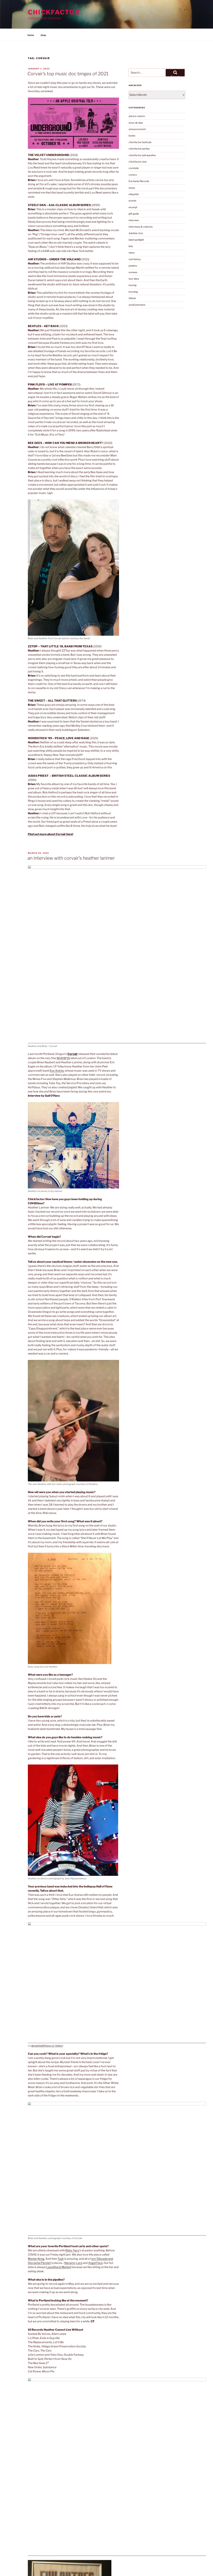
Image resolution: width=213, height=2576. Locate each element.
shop (43, 22)
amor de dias (136, 110)
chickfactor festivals (140, 129)
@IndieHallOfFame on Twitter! (47, 1887)
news (132, 240)
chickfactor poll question (142, 142)
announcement (137, 116)
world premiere (137, 292)
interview (134, 207)
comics (133, 162)
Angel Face (95, 2039)
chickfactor (54, 12)
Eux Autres (57, 971)
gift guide (134, 201)
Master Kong (36, 2035)
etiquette (134, 181)
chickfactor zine (138, 149)
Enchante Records (139, 168)
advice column (137, 103)
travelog (133, 279)
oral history (135, 246)
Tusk (61, 2035)
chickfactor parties (139, 136)
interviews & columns (141, 214)
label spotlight (136, 227)
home (30, 22)
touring (132, 272)
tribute (132, 285)
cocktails (134, 155)
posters (133, 253)
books (132, 123)
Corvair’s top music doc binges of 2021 (67, 61)
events (132, 188)
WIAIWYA (63, 958)
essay (132, 175)
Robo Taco (72, 2026)
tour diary (134, 266)
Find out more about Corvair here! (50, 821)
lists (131, 233)
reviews (133, 259)
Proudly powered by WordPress (44, 2567)
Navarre (69, 2039)
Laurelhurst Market (58, 2043)
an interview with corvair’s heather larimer (71, 845)
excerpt (133, 194)
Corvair (73, 954)
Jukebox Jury (136, 220)
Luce (79, 2039)
